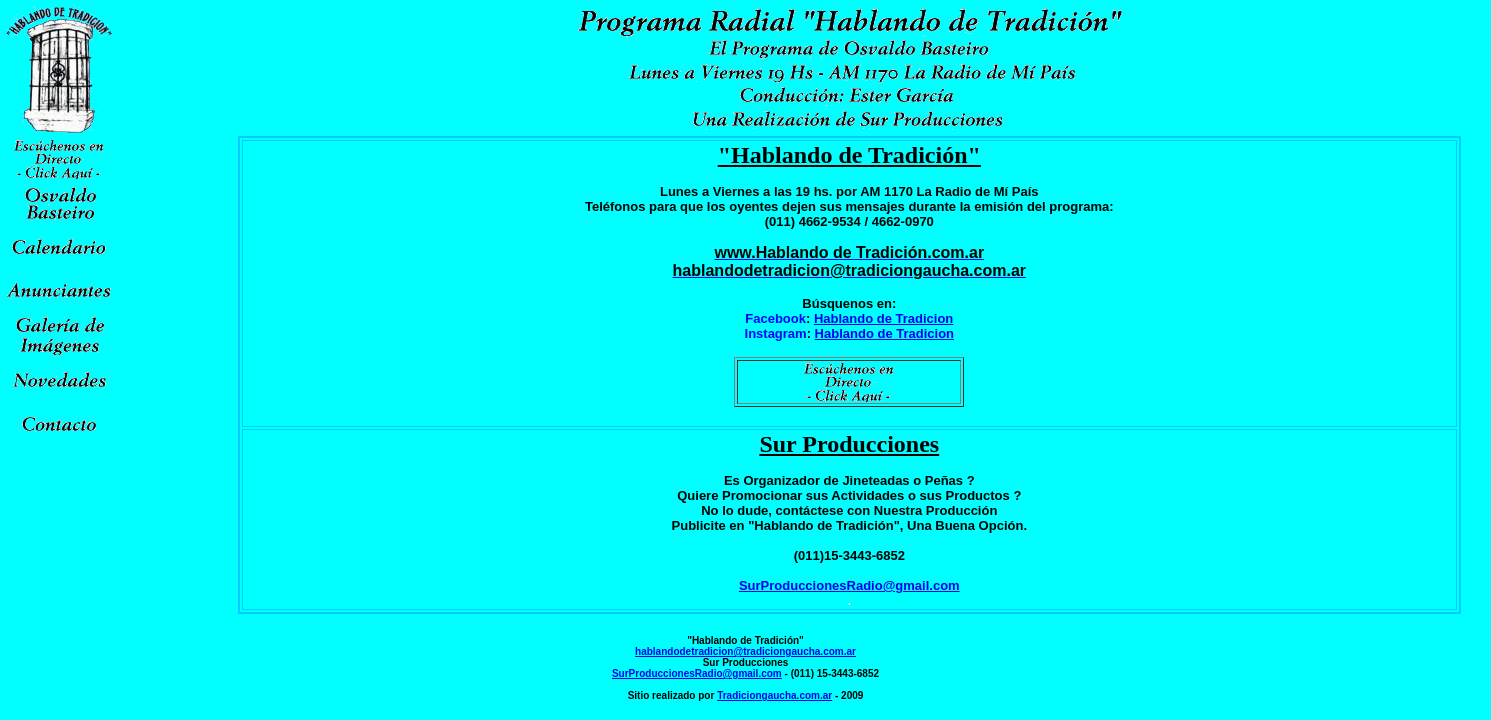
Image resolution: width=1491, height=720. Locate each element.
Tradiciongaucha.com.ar (774, 695)
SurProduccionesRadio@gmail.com (849, 585)
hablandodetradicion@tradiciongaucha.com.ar (745, 651)
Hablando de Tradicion (883, 318)
